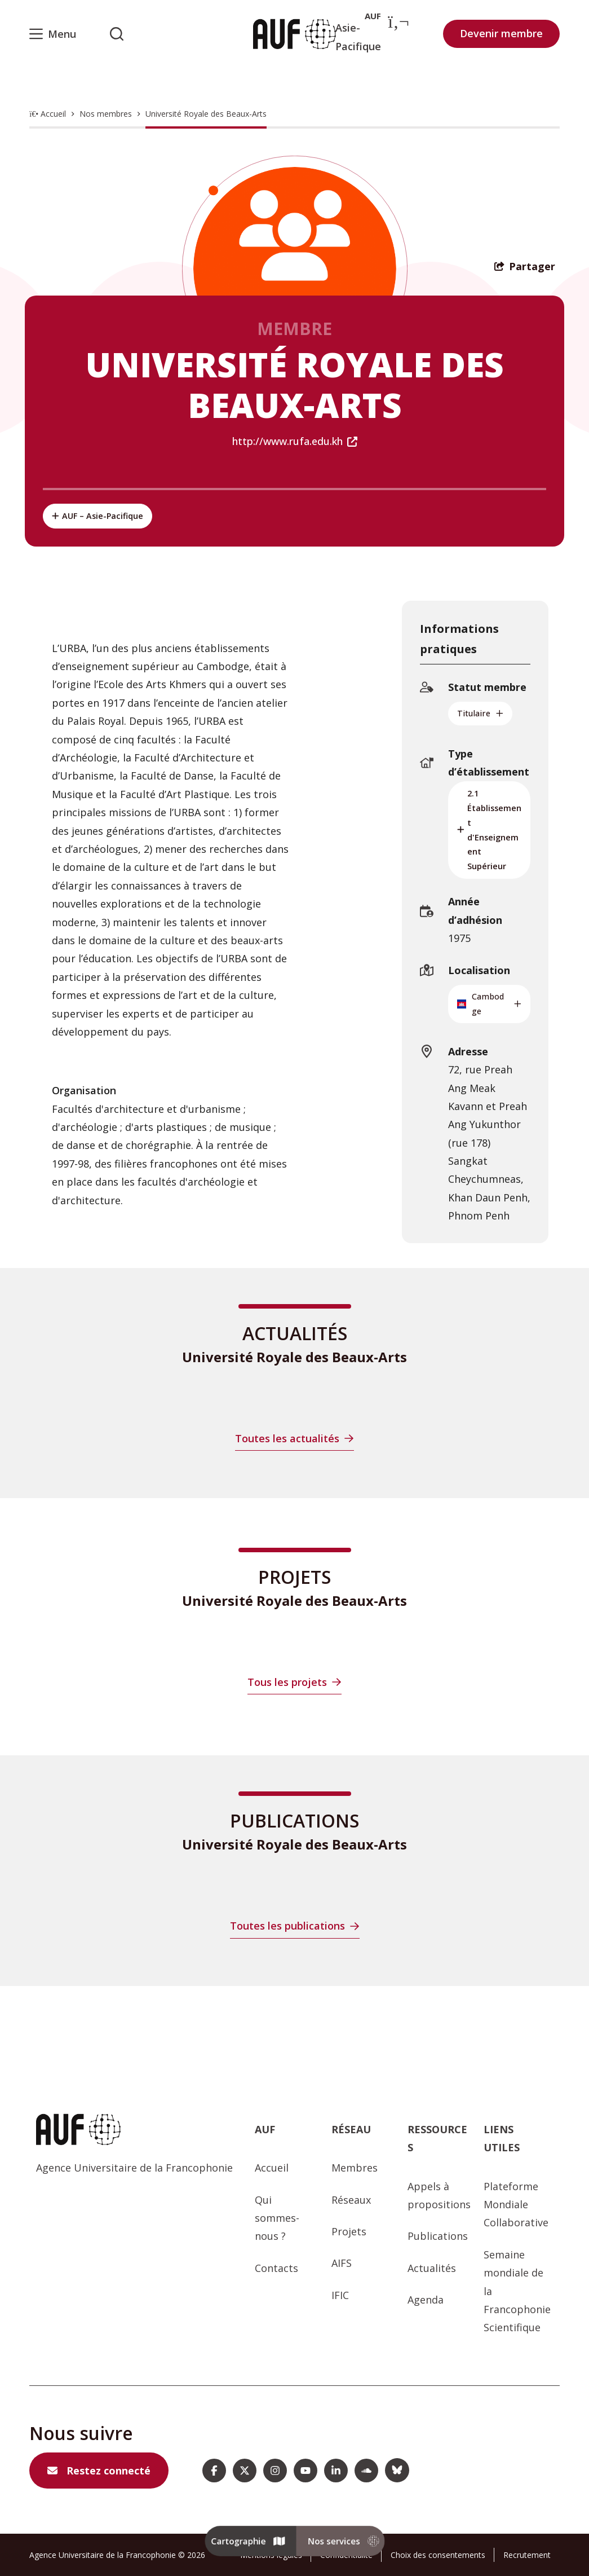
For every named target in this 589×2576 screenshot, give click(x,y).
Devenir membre (501, 33)
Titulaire (480, 713)
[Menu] (52, 34)
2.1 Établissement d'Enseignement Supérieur (489, 830)
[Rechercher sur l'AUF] (117, 34)
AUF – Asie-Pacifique (97, 515)
